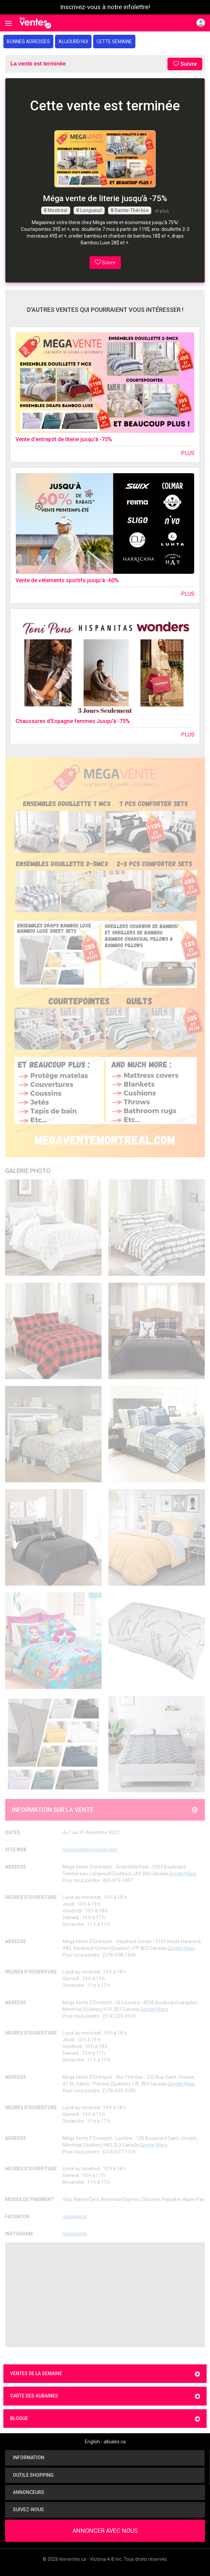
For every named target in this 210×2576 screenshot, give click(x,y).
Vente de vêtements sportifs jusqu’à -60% (67, 580)
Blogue (105, 2419)
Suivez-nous (27, 2509)
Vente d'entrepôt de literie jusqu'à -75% (64, 439)
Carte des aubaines (105, 2396)
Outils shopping (32, 2475)
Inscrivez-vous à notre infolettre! (105, 7)
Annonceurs (27, 2492)
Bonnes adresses (28, 41)
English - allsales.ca (105, 2441)
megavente (74, 2216)
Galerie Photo (28, 1170)
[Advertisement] (105, 2295)
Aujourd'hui (73, 41)
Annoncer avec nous (105, 2530)
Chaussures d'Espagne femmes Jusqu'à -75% (73, 721)
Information (27, 2457)
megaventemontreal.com (89, 1849)
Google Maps (182, 1873)
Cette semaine (114, 41)
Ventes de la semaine (105, 2374)
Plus (187, 453)
